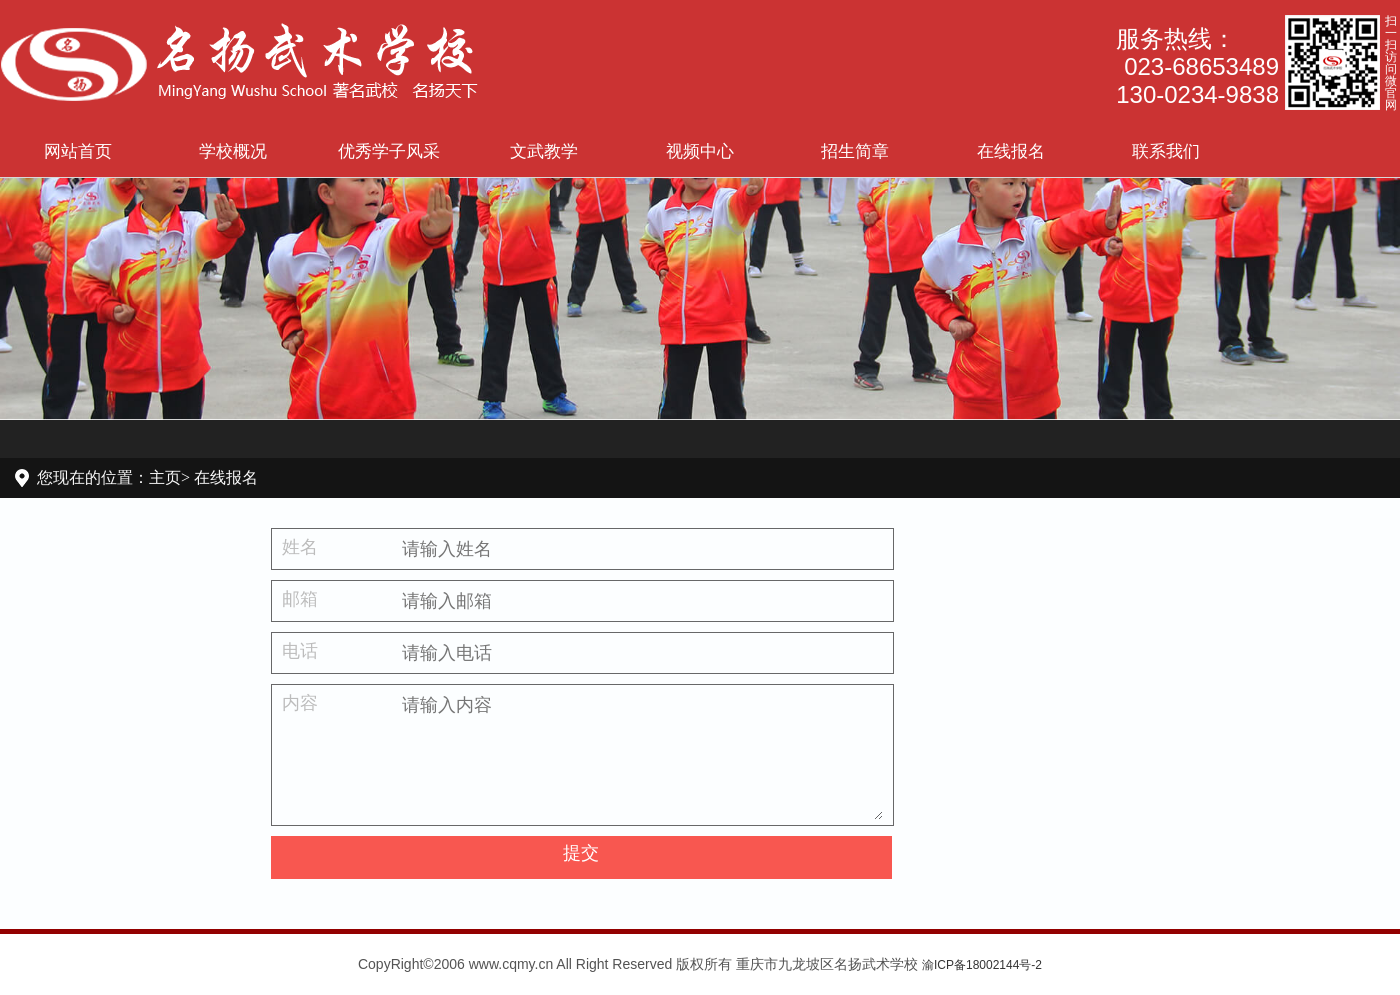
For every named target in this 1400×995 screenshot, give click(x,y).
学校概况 (233, 151)
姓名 (300, 547)
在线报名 (1011, 151)
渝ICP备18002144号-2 (982, 965)
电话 (300, 651)
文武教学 (544, 151)
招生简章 (855, 151)
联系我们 (1166, 151)
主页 (165, 477)
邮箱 (300, 599)
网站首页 (78, 151)
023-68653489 (1201, 66)
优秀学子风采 (389, 151)
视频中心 (700, 151)
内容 (300, 703)
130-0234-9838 (1197, 94)
